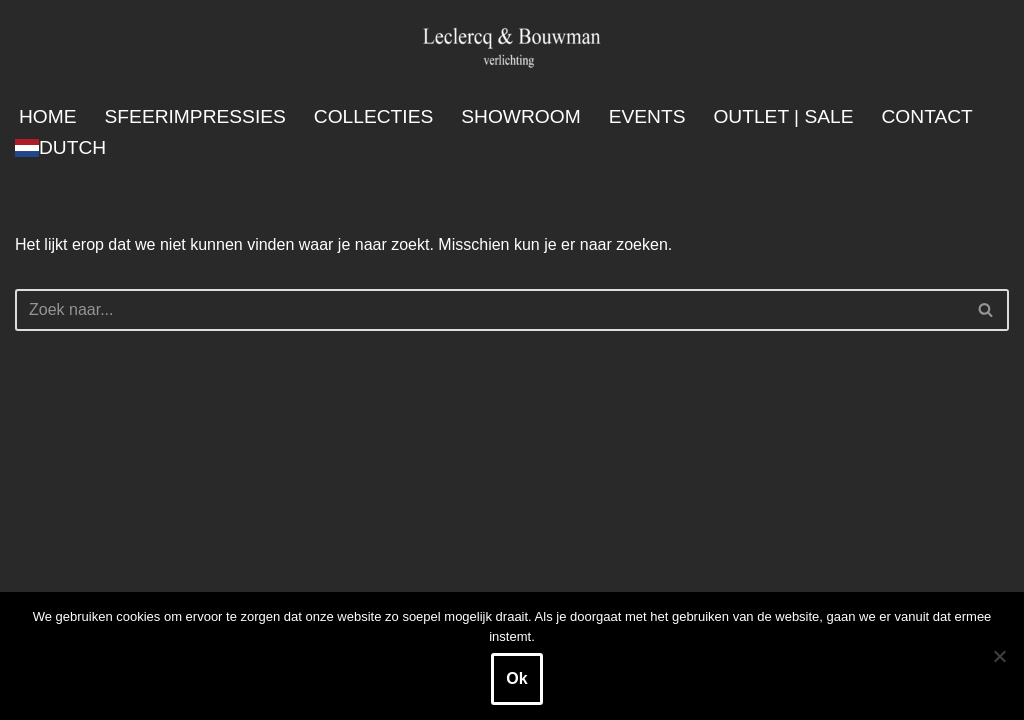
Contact (927, 116)
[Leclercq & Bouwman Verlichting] (512, 46)
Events (647, 116)
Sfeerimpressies (195, 116)
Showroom (520, 116)
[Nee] (999, 656)
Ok (516, 678)
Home (48, 116)
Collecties (373, 116)
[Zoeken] (489, 310)
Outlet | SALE (783, 116)
